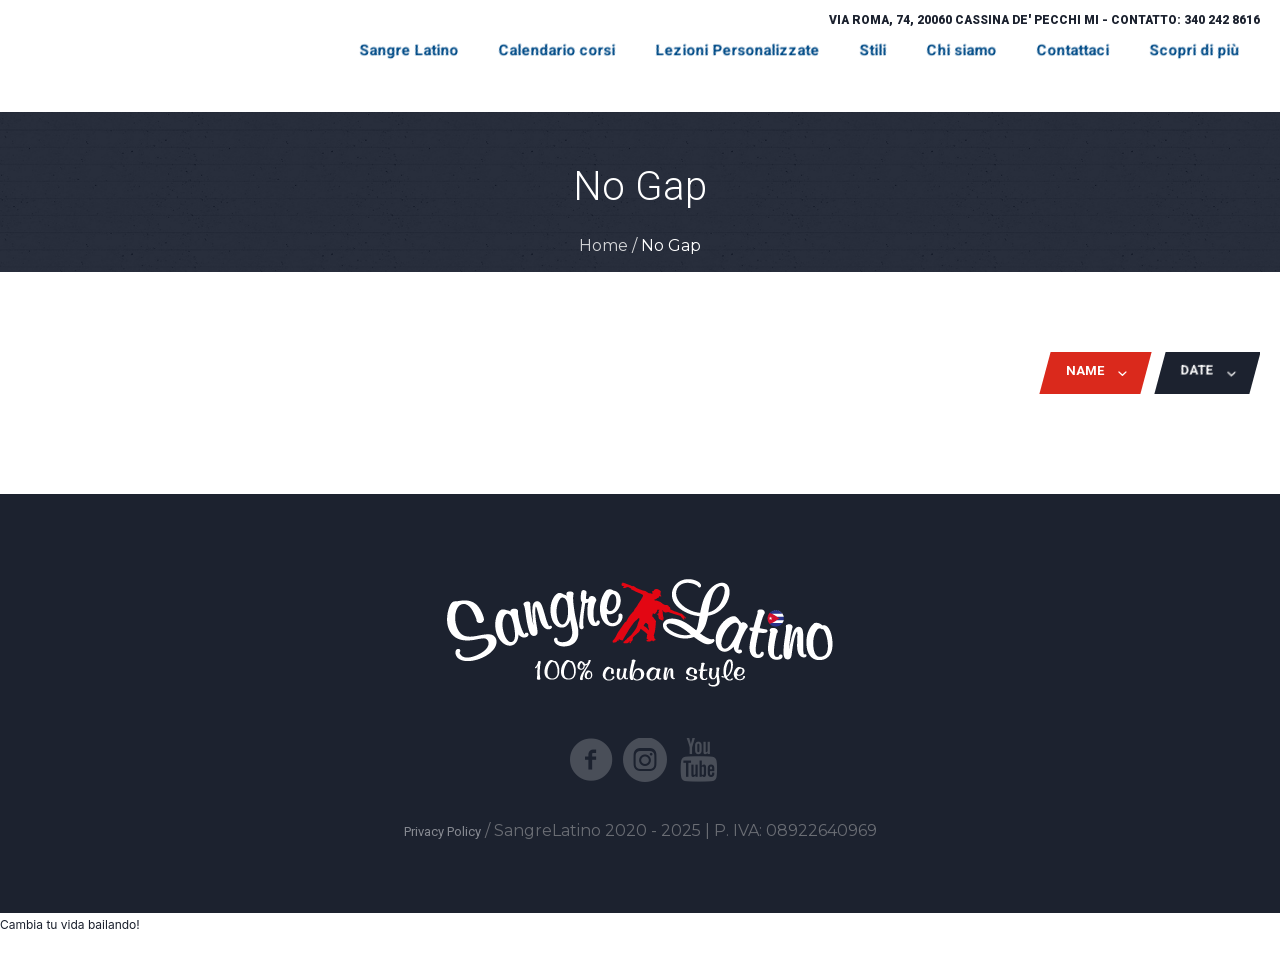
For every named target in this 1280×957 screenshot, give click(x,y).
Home (603, 245)
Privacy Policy (442, 831)
